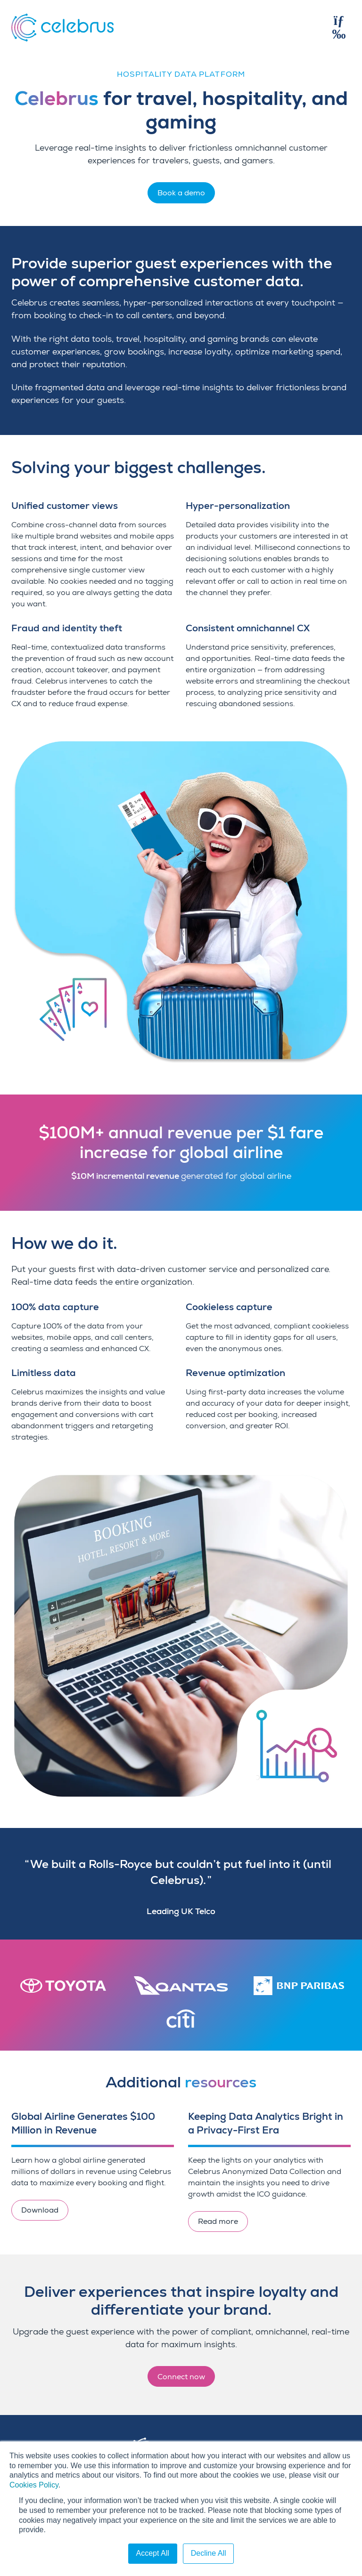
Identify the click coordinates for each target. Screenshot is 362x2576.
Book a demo (181, 193)
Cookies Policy (33, 2485)
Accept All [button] (152, 2553)
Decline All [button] (208, 2553)
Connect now (181, 2377)
